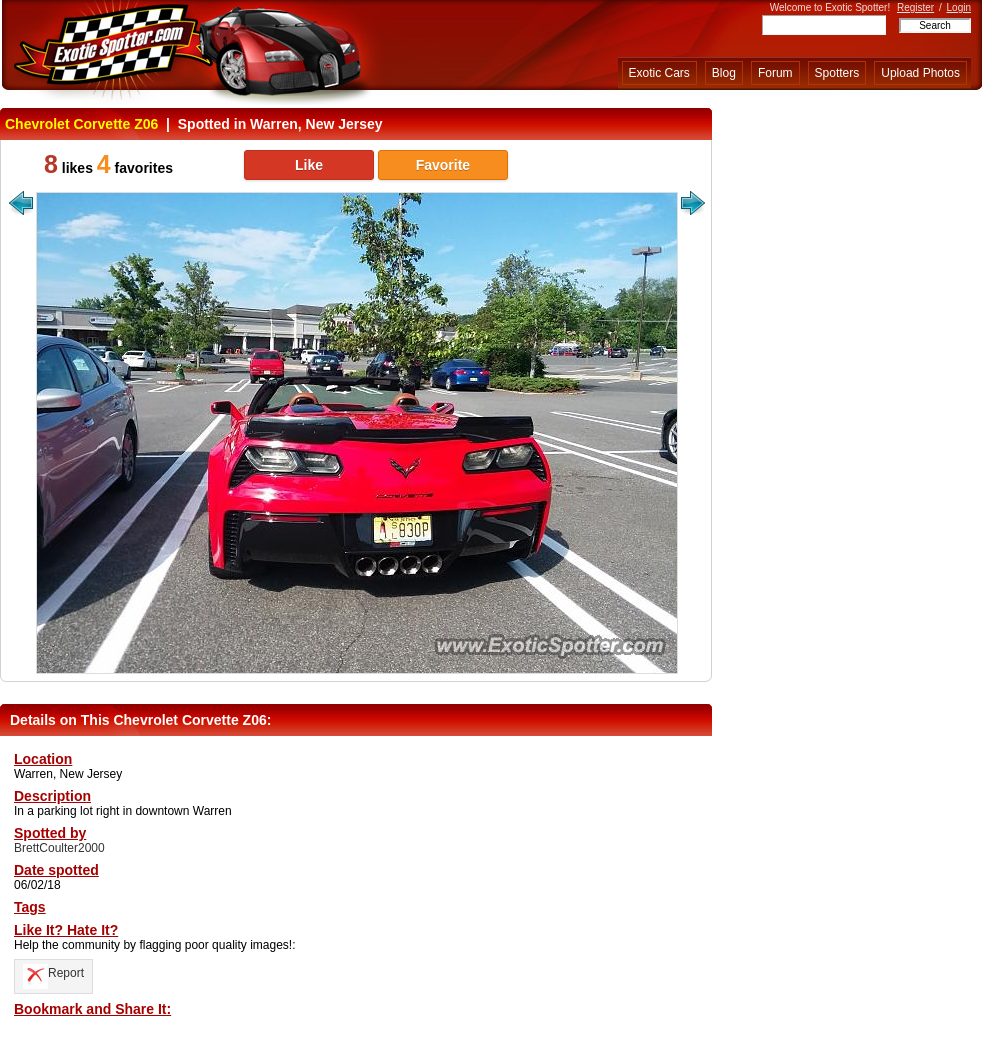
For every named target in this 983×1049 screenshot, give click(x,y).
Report (53, 973)
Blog (724, 73)
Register (915, 7)
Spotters (837, 73)
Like (309, 165)
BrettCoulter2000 (59, 848)
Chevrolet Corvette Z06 (81, 124)
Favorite (443, 165)
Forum (775, 73)
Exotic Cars (659, 73)
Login (959, 7)
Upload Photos (920, 73)
